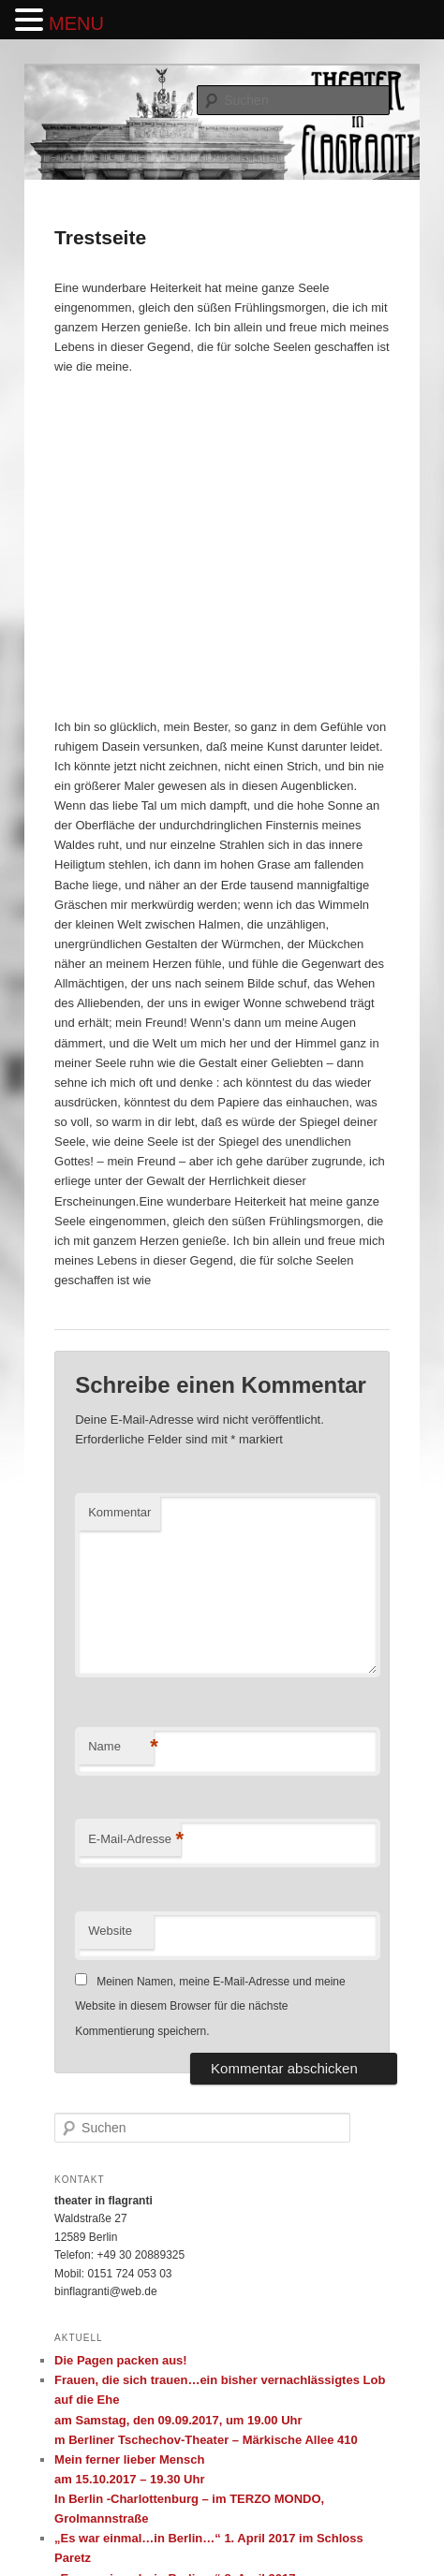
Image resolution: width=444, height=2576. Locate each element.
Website (110, 1931)
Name (121, 1747)
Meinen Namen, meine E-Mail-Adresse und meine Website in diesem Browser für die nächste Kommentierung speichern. (210, 2006)
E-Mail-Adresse (134, 1839)
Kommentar (119, 1512)
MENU (76, 23)
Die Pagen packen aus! (120, 2360)
